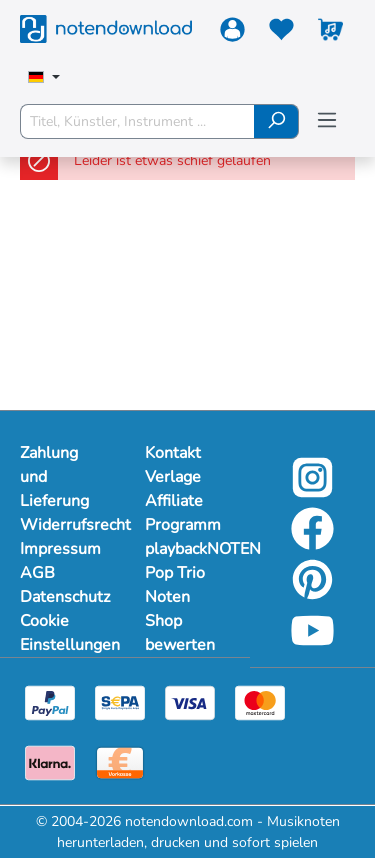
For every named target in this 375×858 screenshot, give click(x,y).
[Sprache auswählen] (44, 79)
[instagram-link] (312, 491)
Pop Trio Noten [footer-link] (175, 585)
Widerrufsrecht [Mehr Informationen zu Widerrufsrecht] (62, 525)
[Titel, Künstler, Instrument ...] (137, 121)
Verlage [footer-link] (173, 477)
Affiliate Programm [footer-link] (183, 513)
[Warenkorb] (330, 33)
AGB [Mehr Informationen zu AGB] (37, 573)
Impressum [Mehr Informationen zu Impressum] (60, 549)
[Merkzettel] (281, 33)
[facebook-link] (312, 542)
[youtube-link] (312, 644)
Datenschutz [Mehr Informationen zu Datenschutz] (62, 597)
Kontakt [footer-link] (173, 453)
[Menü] (327, 120)
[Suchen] (276, 121)
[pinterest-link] (312, 593)
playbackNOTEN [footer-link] (187, 549)
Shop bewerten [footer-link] (180, 633)
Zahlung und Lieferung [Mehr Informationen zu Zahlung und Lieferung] (54, 477)
